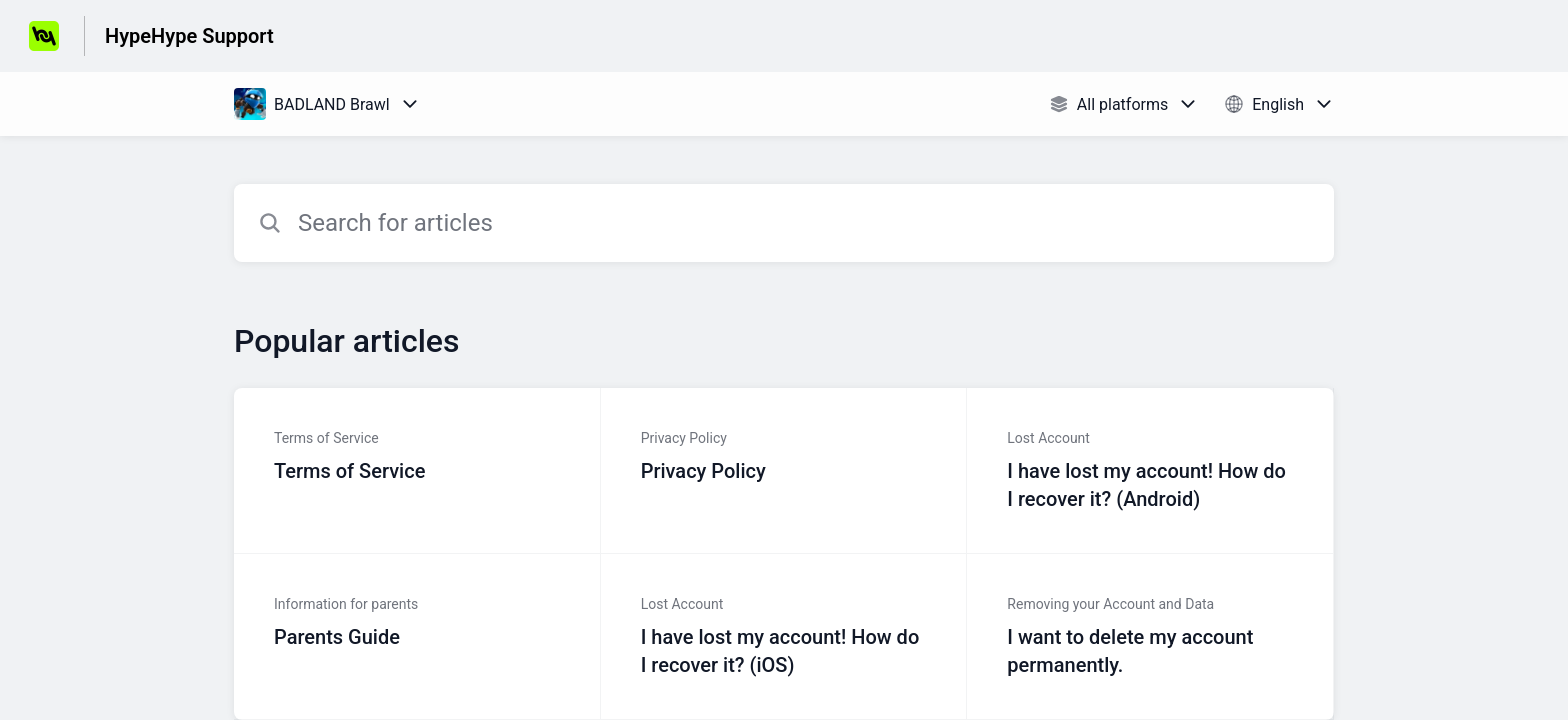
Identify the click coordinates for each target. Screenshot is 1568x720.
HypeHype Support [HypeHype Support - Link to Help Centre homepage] (189, 36)
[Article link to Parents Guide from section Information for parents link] (417, 637)
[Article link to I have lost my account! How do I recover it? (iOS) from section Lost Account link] (784, 637)
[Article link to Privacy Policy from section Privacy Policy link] (784, 471)
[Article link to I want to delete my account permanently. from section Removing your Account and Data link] (1150, 637)
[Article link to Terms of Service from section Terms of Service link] (417, 471)
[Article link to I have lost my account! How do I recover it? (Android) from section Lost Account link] (1150, 471)
